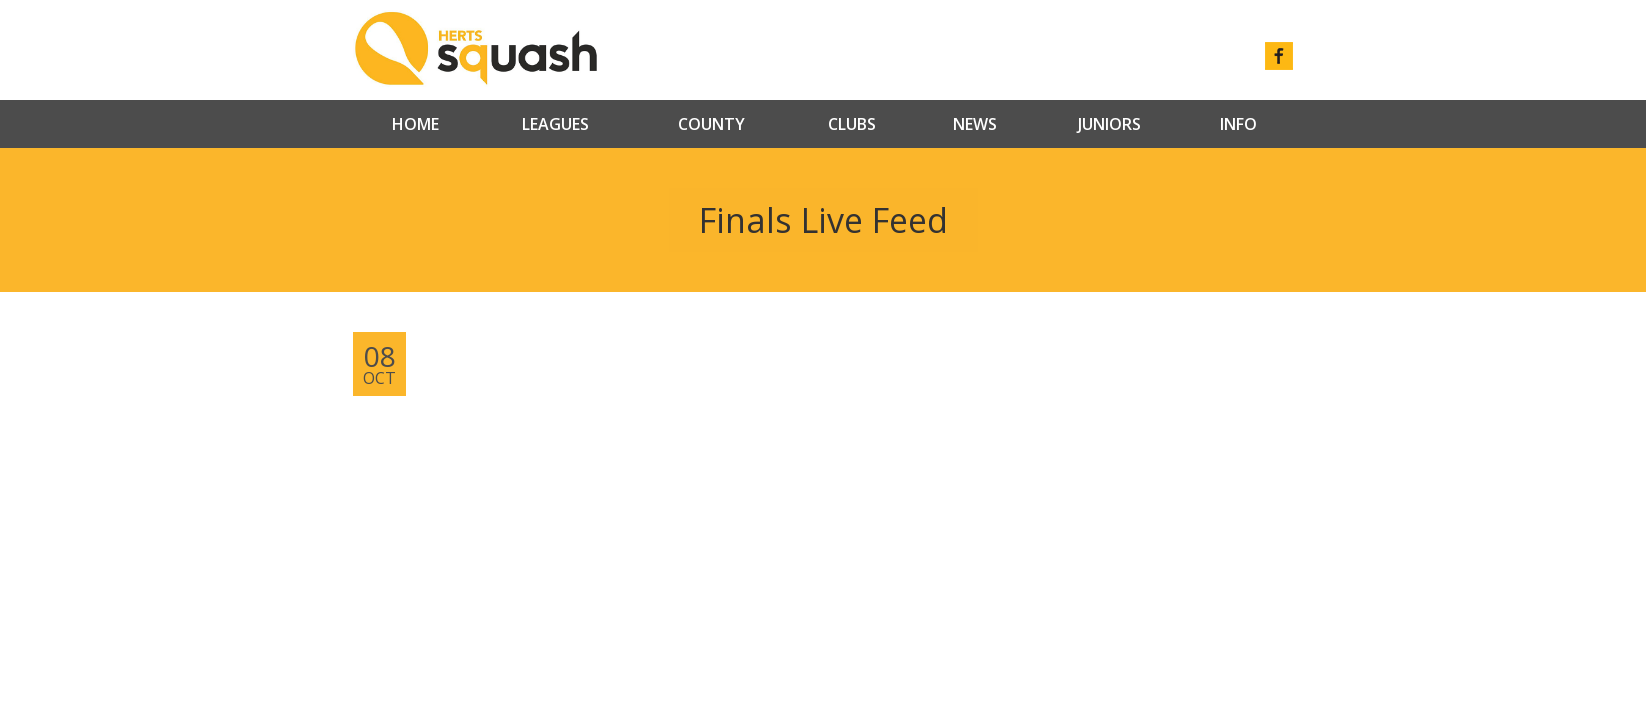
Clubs (852, 124)
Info (1238, 124)
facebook (1279, 56)
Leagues (555, 124)
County (711, 124)
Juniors (1109, 124)
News (975, 124)
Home (415, 124)
